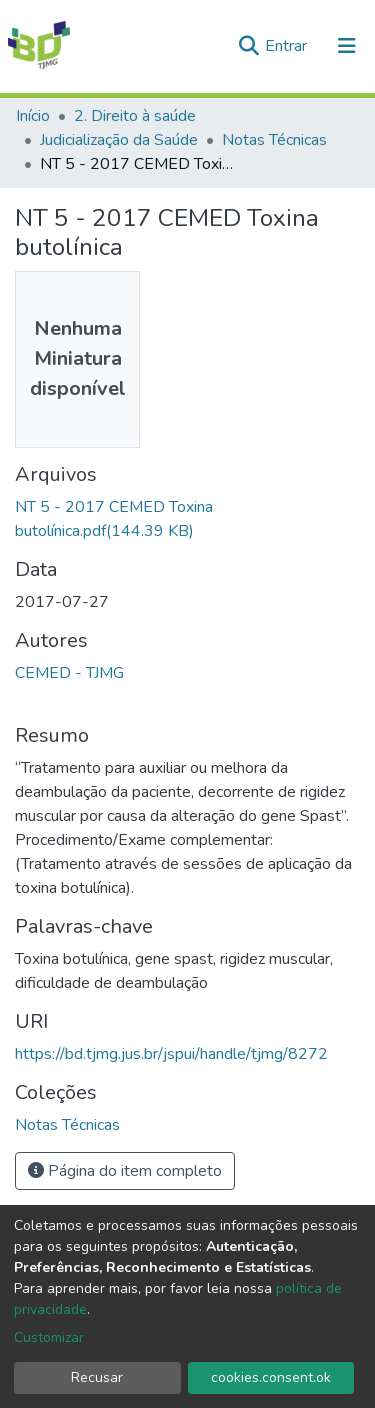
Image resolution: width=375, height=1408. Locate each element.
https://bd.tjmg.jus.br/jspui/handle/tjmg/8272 (171, 1054)
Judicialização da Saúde (119, 140)
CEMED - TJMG (69, 673)
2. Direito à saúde (135, 116)
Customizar (49, 1337)
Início (33, 116)
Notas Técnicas (274, 140)
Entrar (288, 46)
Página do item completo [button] (125, 1171)
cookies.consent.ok (271, 1377)
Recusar (97, 1377)
